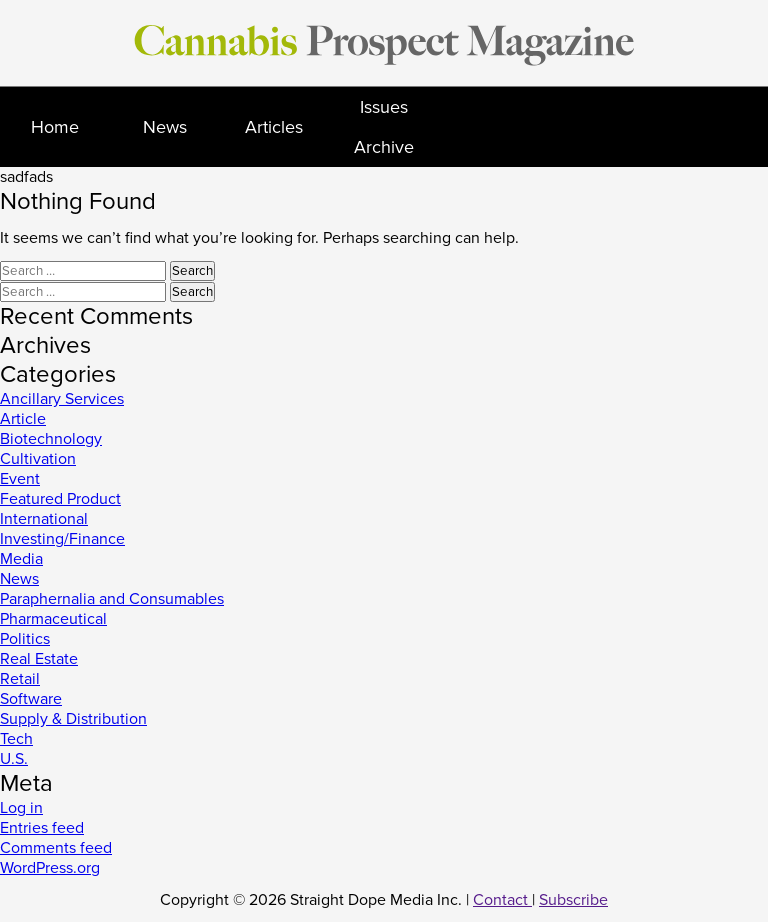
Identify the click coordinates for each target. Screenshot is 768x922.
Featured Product (60, 499)
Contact (502, 900)
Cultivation (38, 459)
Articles (274, 127)
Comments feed (56, 848)
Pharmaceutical (53, 619)
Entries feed (42, 828)
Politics (25, 639)
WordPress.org (50, 868)
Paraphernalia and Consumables (112, 599)
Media (21, 559)
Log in (21, 808)
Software (31, 699)
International (44, 519)
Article (23, 419)
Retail (20, 679)
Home (55, 127)
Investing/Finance (62, 539)
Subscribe (573, 900)
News (165, 127)
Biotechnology (51, 439)
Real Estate (39, 659)
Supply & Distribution (73, 719)
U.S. (14, 759)
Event (20, 479)
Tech (16, 739)
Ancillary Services (62, 399)
